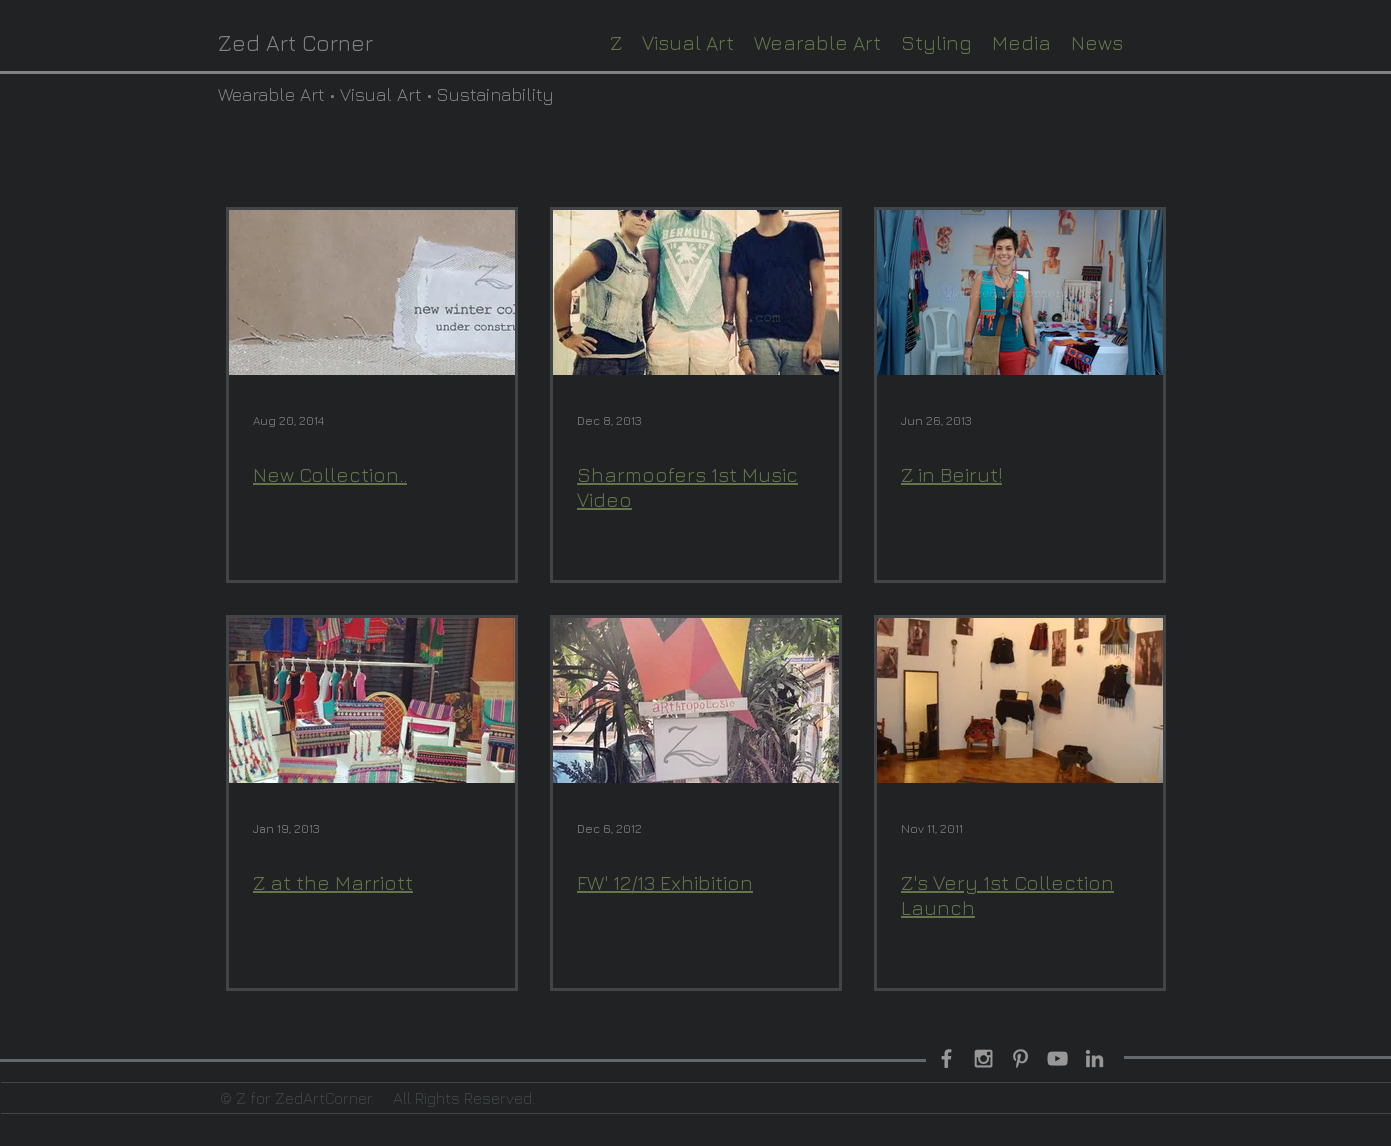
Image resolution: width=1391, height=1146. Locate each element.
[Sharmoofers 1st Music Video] (696, 292)
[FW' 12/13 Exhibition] (696, 700)
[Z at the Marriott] (372, 700)
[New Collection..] (372, 292)
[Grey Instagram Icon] (983, 1058)
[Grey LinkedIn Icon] (1094, 1058)
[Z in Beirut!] (1020, 292)
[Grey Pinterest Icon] (1020, 1058)
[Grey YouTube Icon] (1057, 1058)
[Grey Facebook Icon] (946, 1058)
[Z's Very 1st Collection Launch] (1020, 700)
